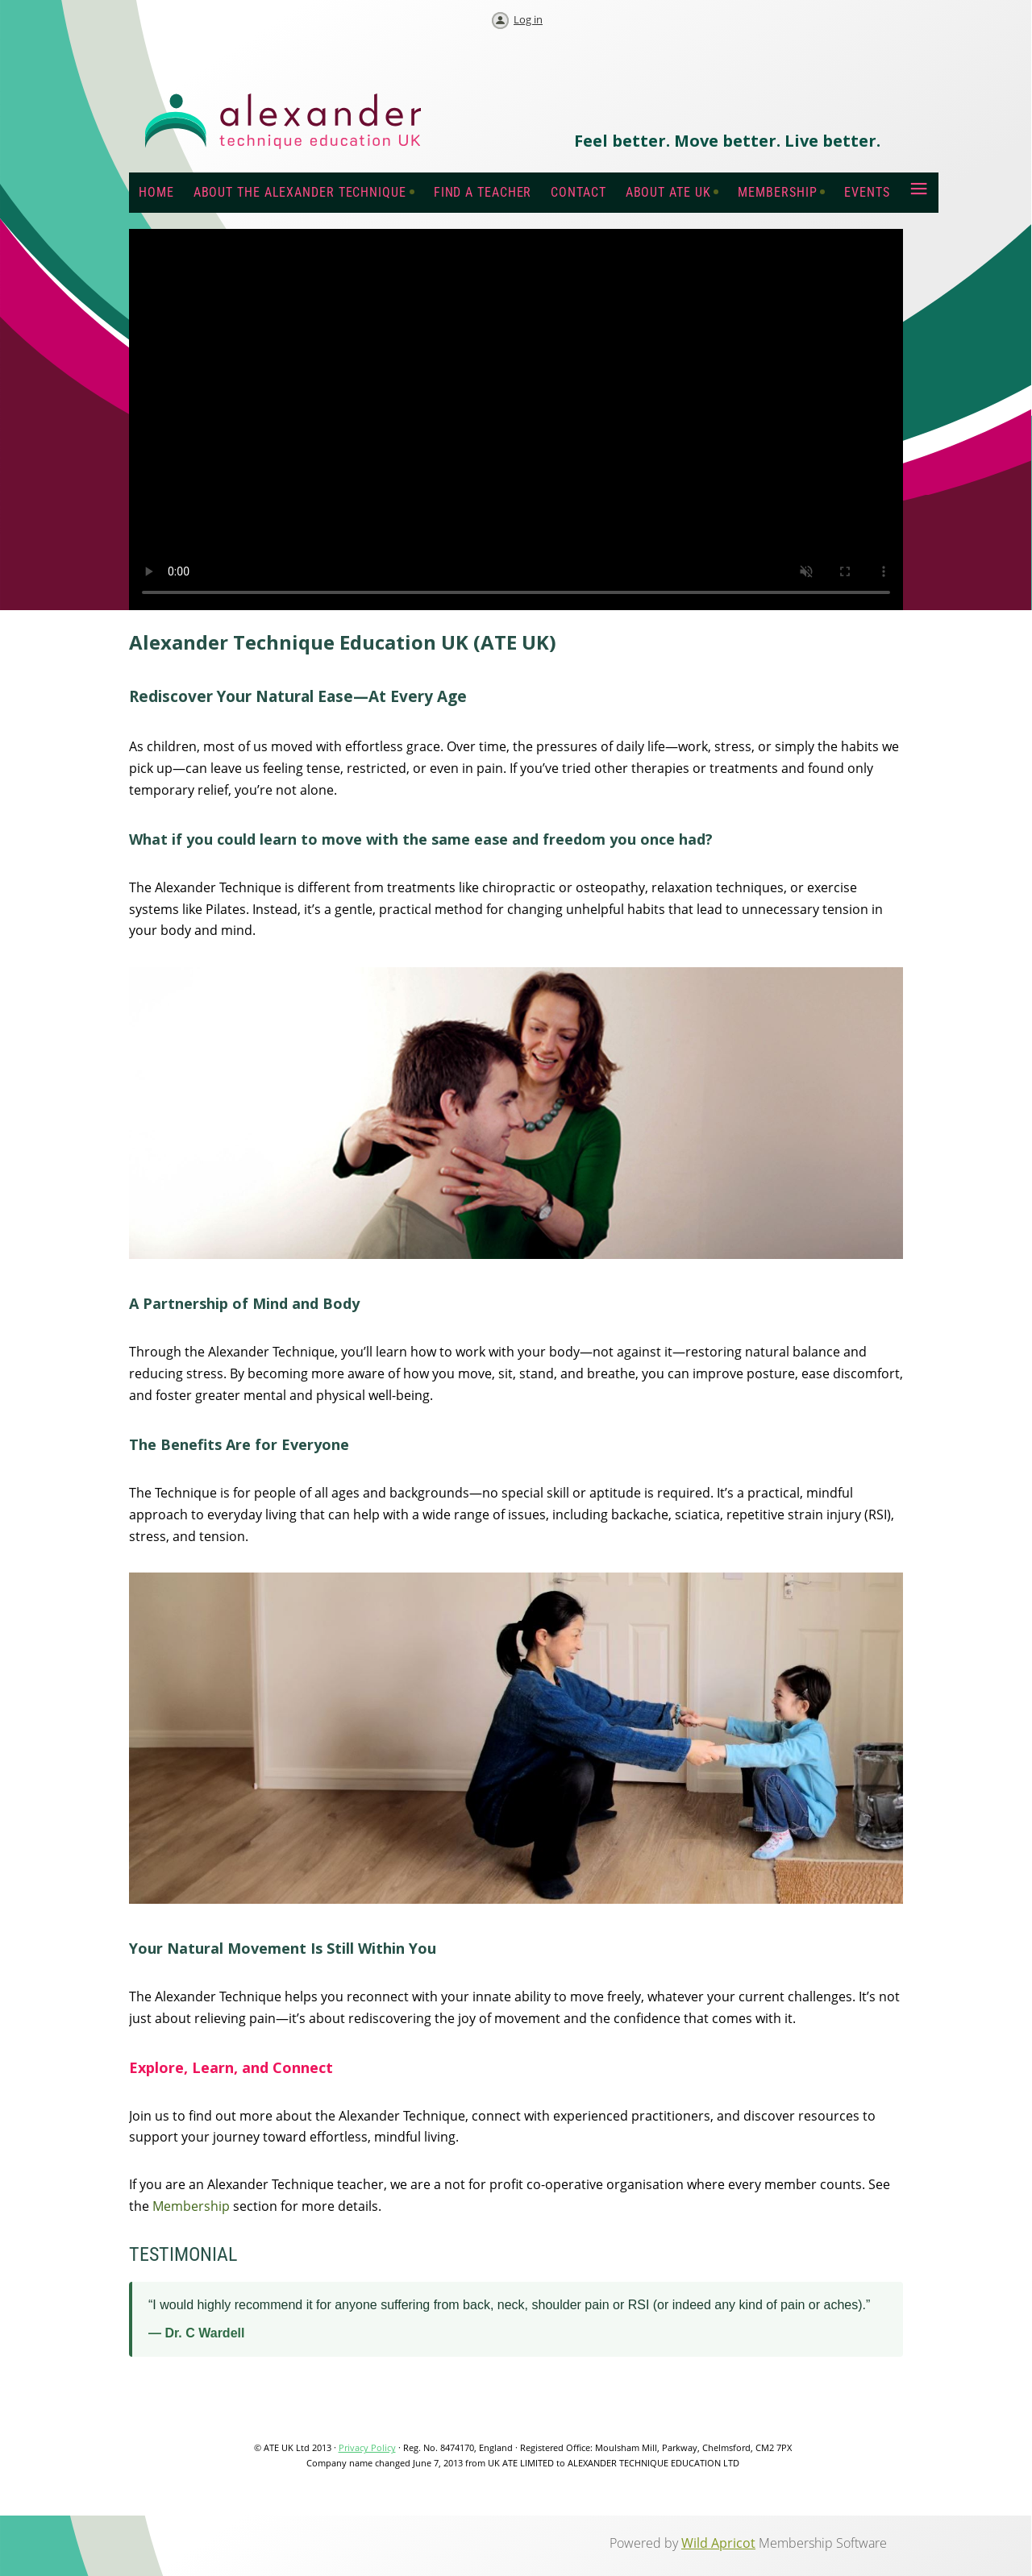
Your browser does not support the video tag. (516, 419)
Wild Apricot (718, 2543)
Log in (528, 19)
